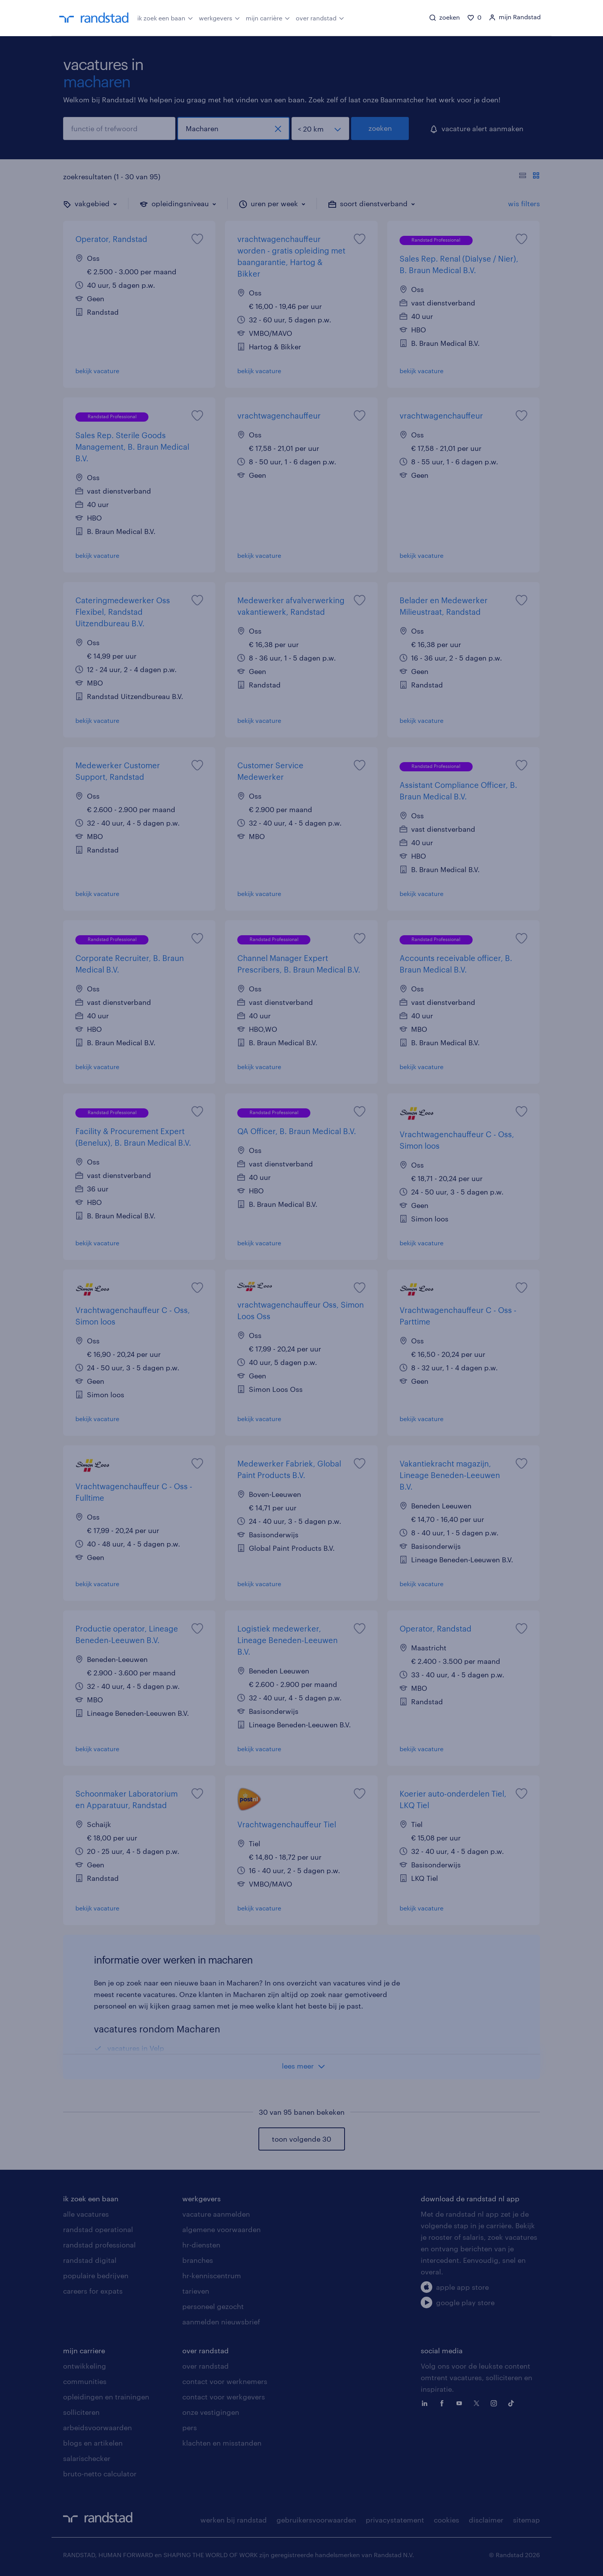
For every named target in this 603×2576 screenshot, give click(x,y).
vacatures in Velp (135, 2048)
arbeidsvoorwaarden (97, 2427)
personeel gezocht (213, 2306)
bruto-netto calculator (100, 2473)
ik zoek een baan (165, 17)
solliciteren (81, 2412)
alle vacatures (86, 2214)
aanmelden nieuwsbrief (221, 2321)
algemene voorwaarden (221, 2229)
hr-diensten (201, 2245)
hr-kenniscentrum (211, 2275)
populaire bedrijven (95, 2275)
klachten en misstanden (222, 2443)
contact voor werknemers (224, 2381)
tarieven (195, 2291)
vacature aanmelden (216, 2214)
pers (189, 2427)
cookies (446, 2520)
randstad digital (90, 2260)
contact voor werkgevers (223, 2396)
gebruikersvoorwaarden (316, 2520)
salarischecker (86, 2458)
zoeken (380, 128)
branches (197, 2260)
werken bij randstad (233, 2520)
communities (85, 2381)
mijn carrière (268, 17)
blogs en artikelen (93, 2443)
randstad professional (99, 2245)
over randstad (320, 17)
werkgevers (219, 17)
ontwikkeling (84, 2366)
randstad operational (98, 2229)
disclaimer (486, 2520)
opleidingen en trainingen (106, 2396)
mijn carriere (84, 2350)
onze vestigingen (210, 2412)
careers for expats (93, 2291)
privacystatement (395, 2520)
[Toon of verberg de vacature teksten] (529, 176)
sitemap (526, 2520)
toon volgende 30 (301, 2139)
